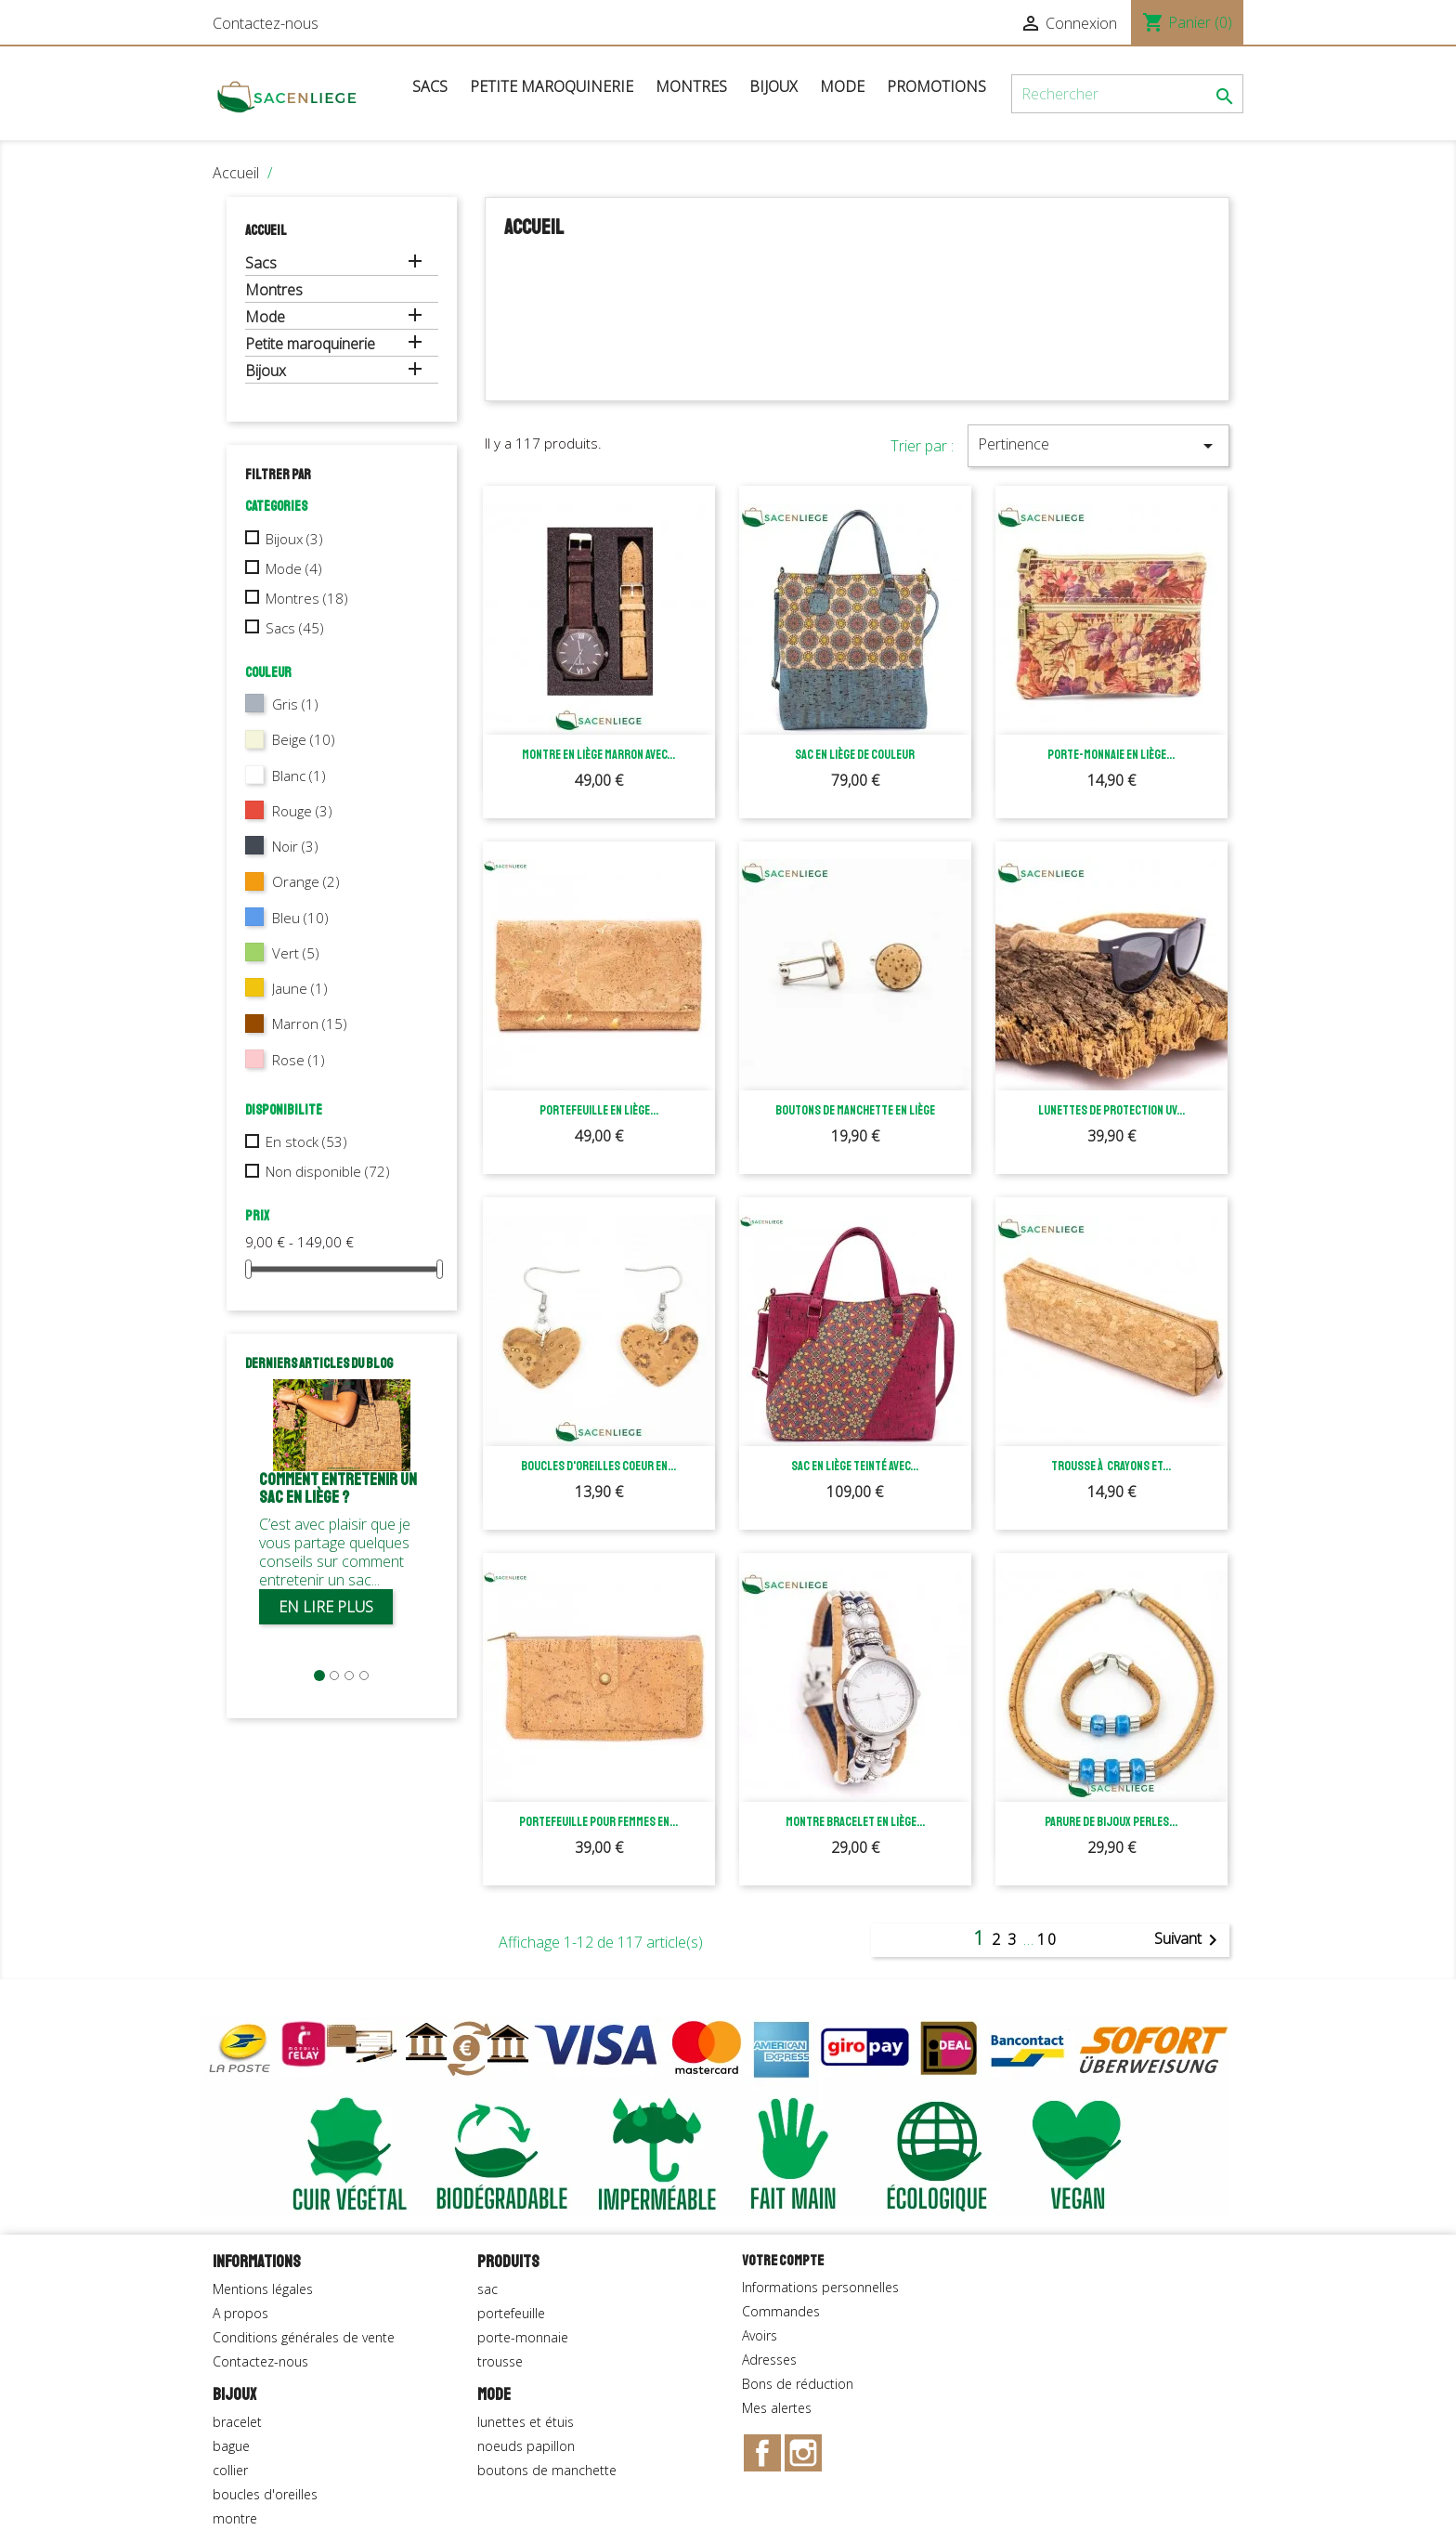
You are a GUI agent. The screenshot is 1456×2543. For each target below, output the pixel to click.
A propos (240, 2313)
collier (230, 2470)
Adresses (769, 2359)
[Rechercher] (1127, 93)
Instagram (803, 2452)
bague (231, 2446)
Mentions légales (263, 2289)
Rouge (302, 811)
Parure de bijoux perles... (1111, 1822)
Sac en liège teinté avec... (854, 1466)
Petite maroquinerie (551, 86)
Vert (295, 953)
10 (1047, 1939)
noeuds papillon (526, 2446)
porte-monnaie (522, 2337)
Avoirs (759, 2335)
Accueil (266, 231)
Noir (295, 846)
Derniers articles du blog (319, 1364)
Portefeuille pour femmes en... (598, 1822)
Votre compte (783, 2260)
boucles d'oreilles (265, 2494)
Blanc (299, 775)
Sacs (430, 86)
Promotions (936, 86)
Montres (691, 86)
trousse (500, 2361)
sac (487, 2289)
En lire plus (326, 1607)
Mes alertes (777, 2408)
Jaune (300, 988)
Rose (298, 1059)
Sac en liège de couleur (855, 755)
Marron (309, 1023)
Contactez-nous (265, 23)
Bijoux (773, 86)
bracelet (237, 2422)
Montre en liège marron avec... (598, 755)
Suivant (1189, 1940)
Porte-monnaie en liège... (1111, 755)
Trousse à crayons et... (1111, 1466)
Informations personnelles (820, 2287)
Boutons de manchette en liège (855, 1110)
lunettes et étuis (525, 2422)
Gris (295, 704)
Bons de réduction (797, 2384)
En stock (306, 1141)
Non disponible (328, 1171)
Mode (842, 86)
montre (235, 2518)
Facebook (762, 2452)
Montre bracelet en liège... (855, 1822)
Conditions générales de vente (304, 2337)
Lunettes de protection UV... (1111, 1110)
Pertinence (1098, 445)
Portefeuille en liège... (599, 1110)
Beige (303, 739)
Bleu (300, 917)
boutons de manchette (547, 2470)
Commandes (781, 2311)
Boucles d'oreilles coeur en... (598, 1466)
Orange (306, 881)
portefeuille (511, 2313)
